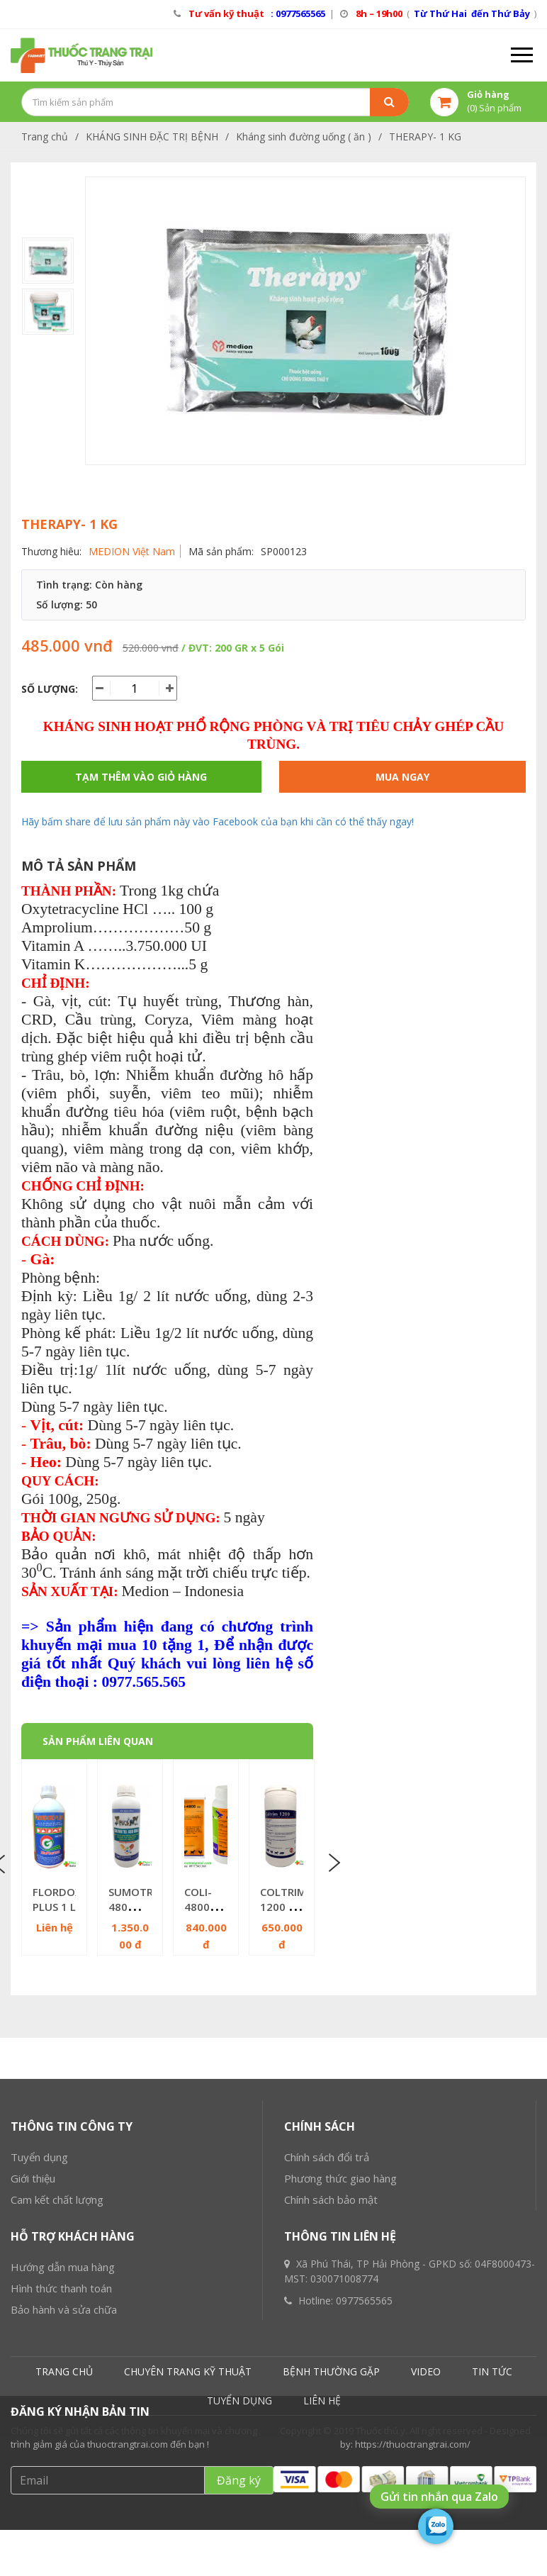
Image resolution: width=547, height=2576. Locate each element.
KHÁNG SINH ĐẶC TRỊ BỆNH (152, 136)
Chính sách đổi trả (326, 2341)
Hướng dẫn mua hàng (63, 2450)
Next (333, 1863)
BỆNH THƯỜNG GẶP (331, 2555)
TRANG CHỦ (64, 2555)
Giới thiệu (33, 2362)
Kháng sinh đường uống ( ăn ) (303, 136)
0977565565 (364, 2484)
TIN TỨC (492, 2555)
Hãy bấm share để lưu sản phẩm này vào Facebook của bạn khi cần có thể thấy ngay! (217, 821)
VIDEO (426, 2555)
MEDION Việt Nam (132, 551)
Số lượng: (49, 689)
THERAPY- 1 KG (425, 136)
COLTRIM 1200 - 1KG (283, 1907)
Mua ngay (402, 777)
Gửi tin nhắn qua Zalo (439, 2496)
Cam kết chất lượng (57, 2383)
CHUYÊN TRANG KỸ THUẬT (188, 2555)
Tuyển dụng (39, 2341)
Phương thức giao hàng (340, 2362)
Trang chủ (44, 136)
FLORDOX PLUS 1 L (57, 1899)
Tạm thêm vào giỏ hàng (141, 777)
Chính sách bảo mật (331, 2383)
